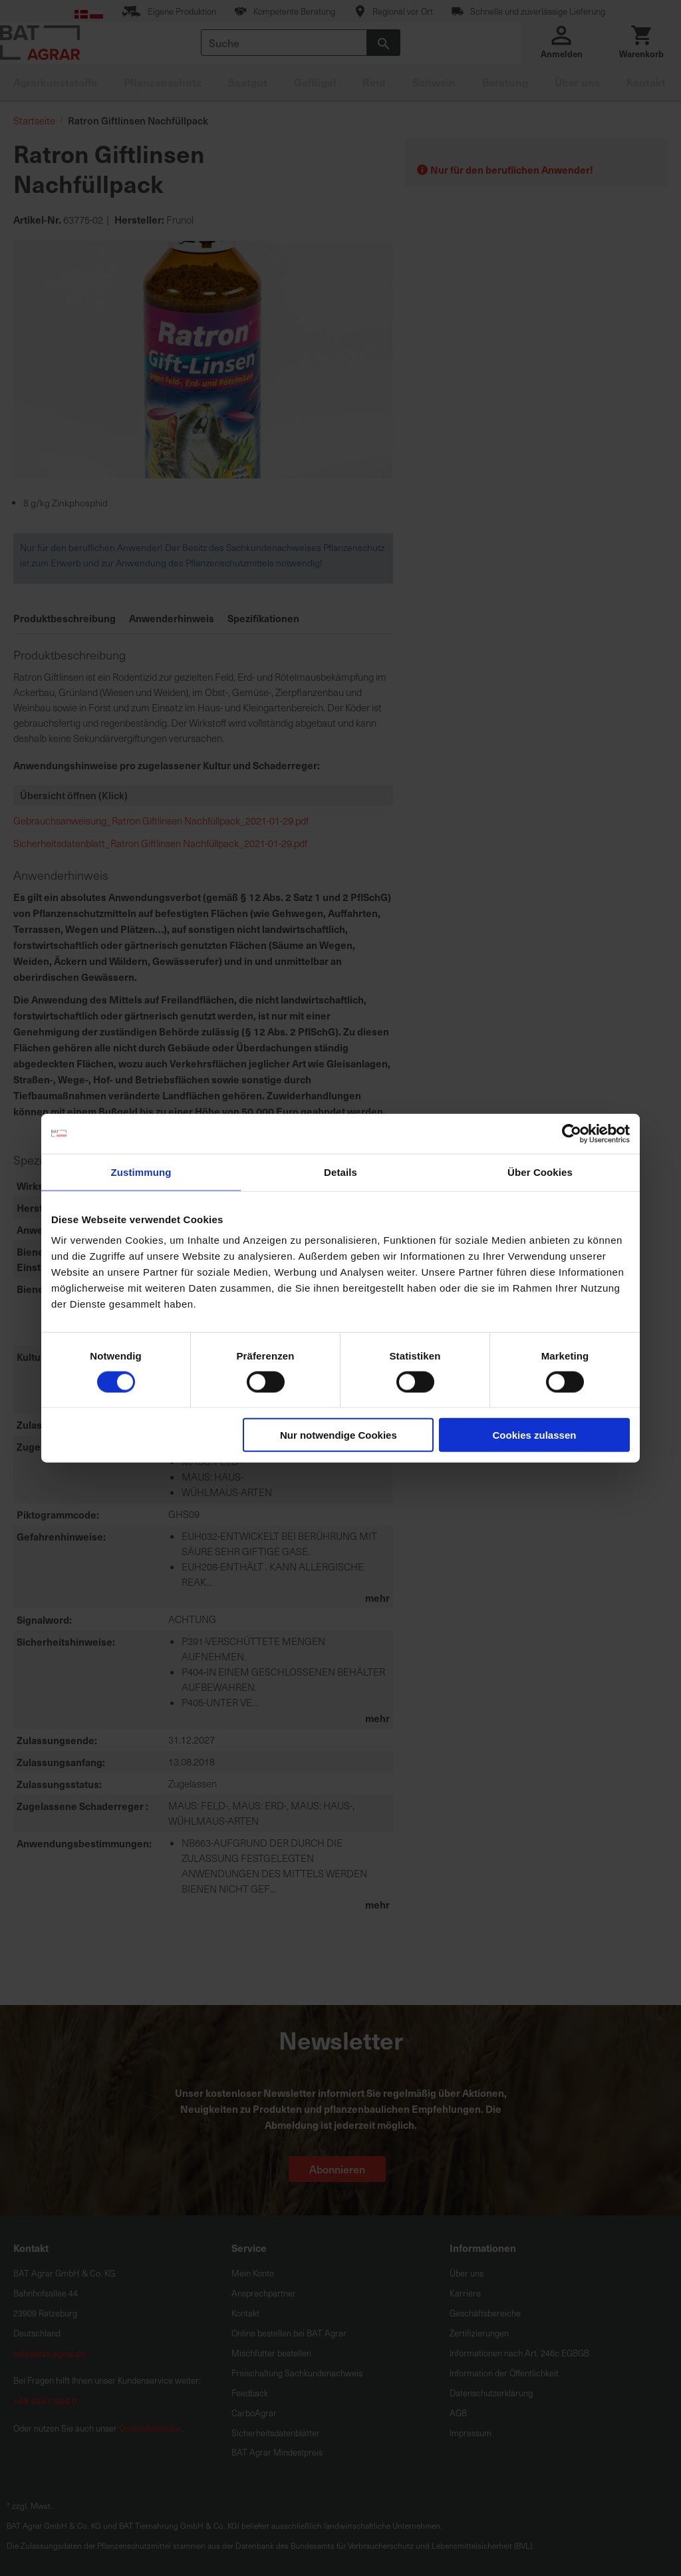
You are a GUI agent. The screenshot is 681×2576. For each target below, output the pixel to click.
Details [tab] (340, 1171)
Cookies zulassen (535, 1435)
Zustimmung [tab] (141, 1171)
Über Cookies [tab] (540, 1171)
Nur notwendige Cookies (338, 1435)
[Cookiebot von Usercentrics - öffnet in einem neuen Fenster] (571, 1133)
